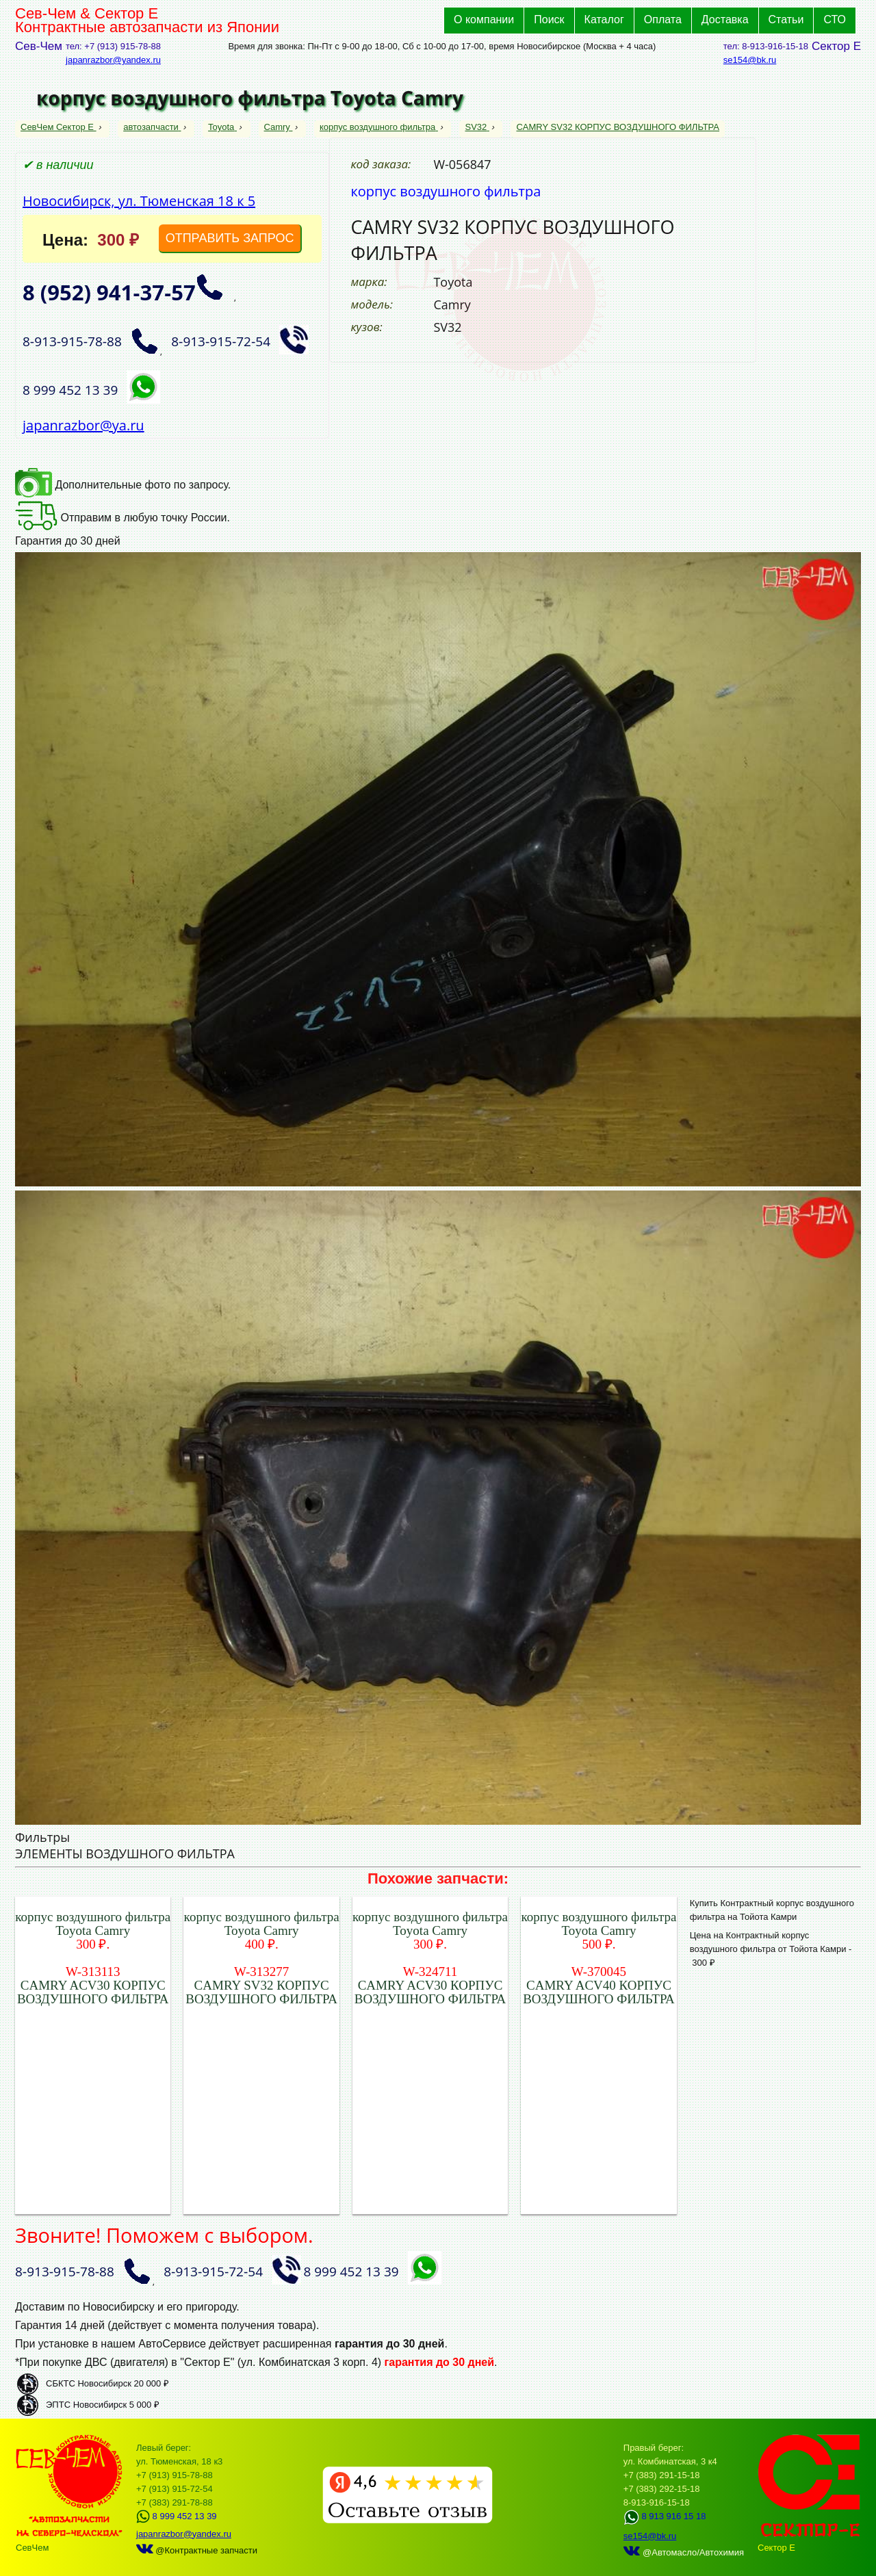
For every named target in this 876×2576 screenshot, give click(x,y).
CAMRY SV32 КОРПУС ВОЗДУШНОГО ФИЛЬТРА (617, 127)
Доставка (725, 19)
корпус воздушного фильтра (379, 127)
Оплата (663, 19)
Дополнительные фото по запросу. (123, 485)
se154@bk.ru (750, 60)
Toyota (222, 127)
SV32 (477, 127)
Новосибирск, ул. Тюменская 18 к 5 (139, 201)
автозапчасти (152, 127)
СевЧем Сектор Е (58, 127)
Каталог (604, 19)
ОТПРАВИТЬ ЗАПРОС (230, 238)
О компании (484, 19)
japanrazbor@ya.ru (83, 425)
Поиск (549, 19)
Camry (278, 127)
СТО (834, 19)
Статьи (786, 19)
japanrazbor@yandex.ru (113, 60)
